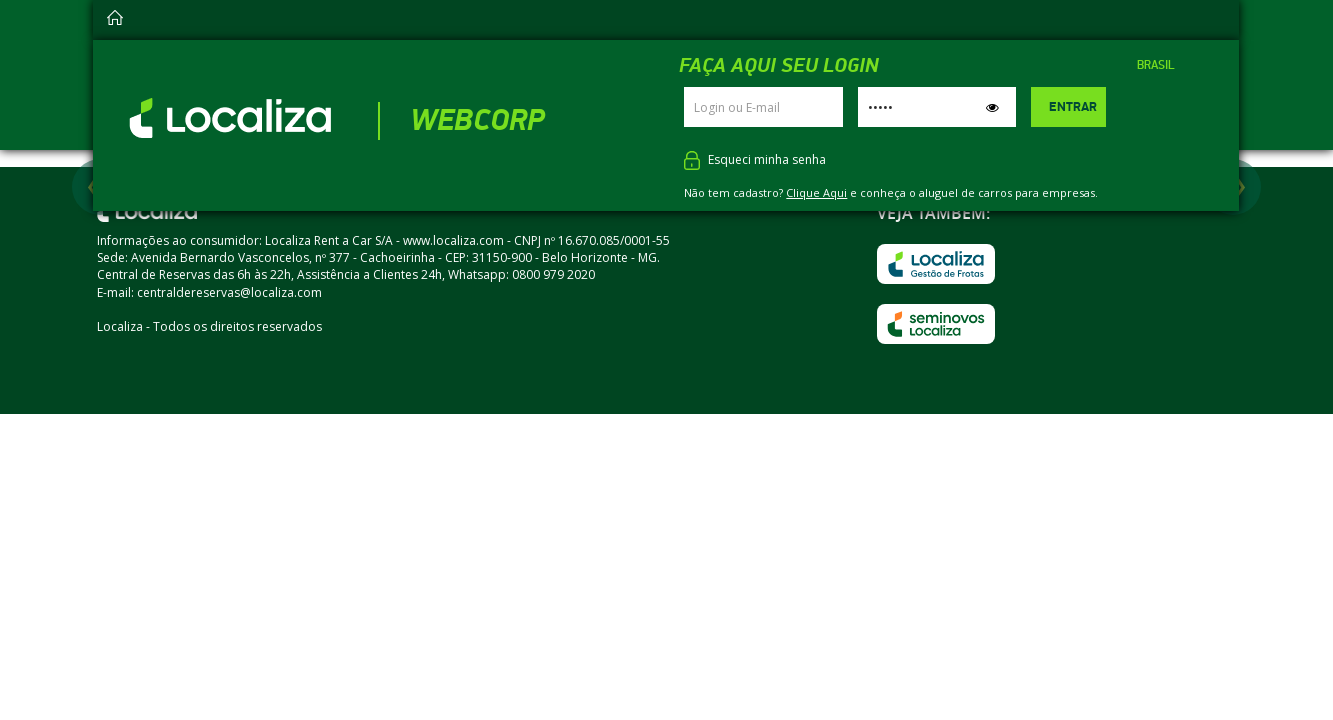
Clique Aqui (816, 192)
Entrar (1073, 107)
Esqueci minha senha (767, 159)
